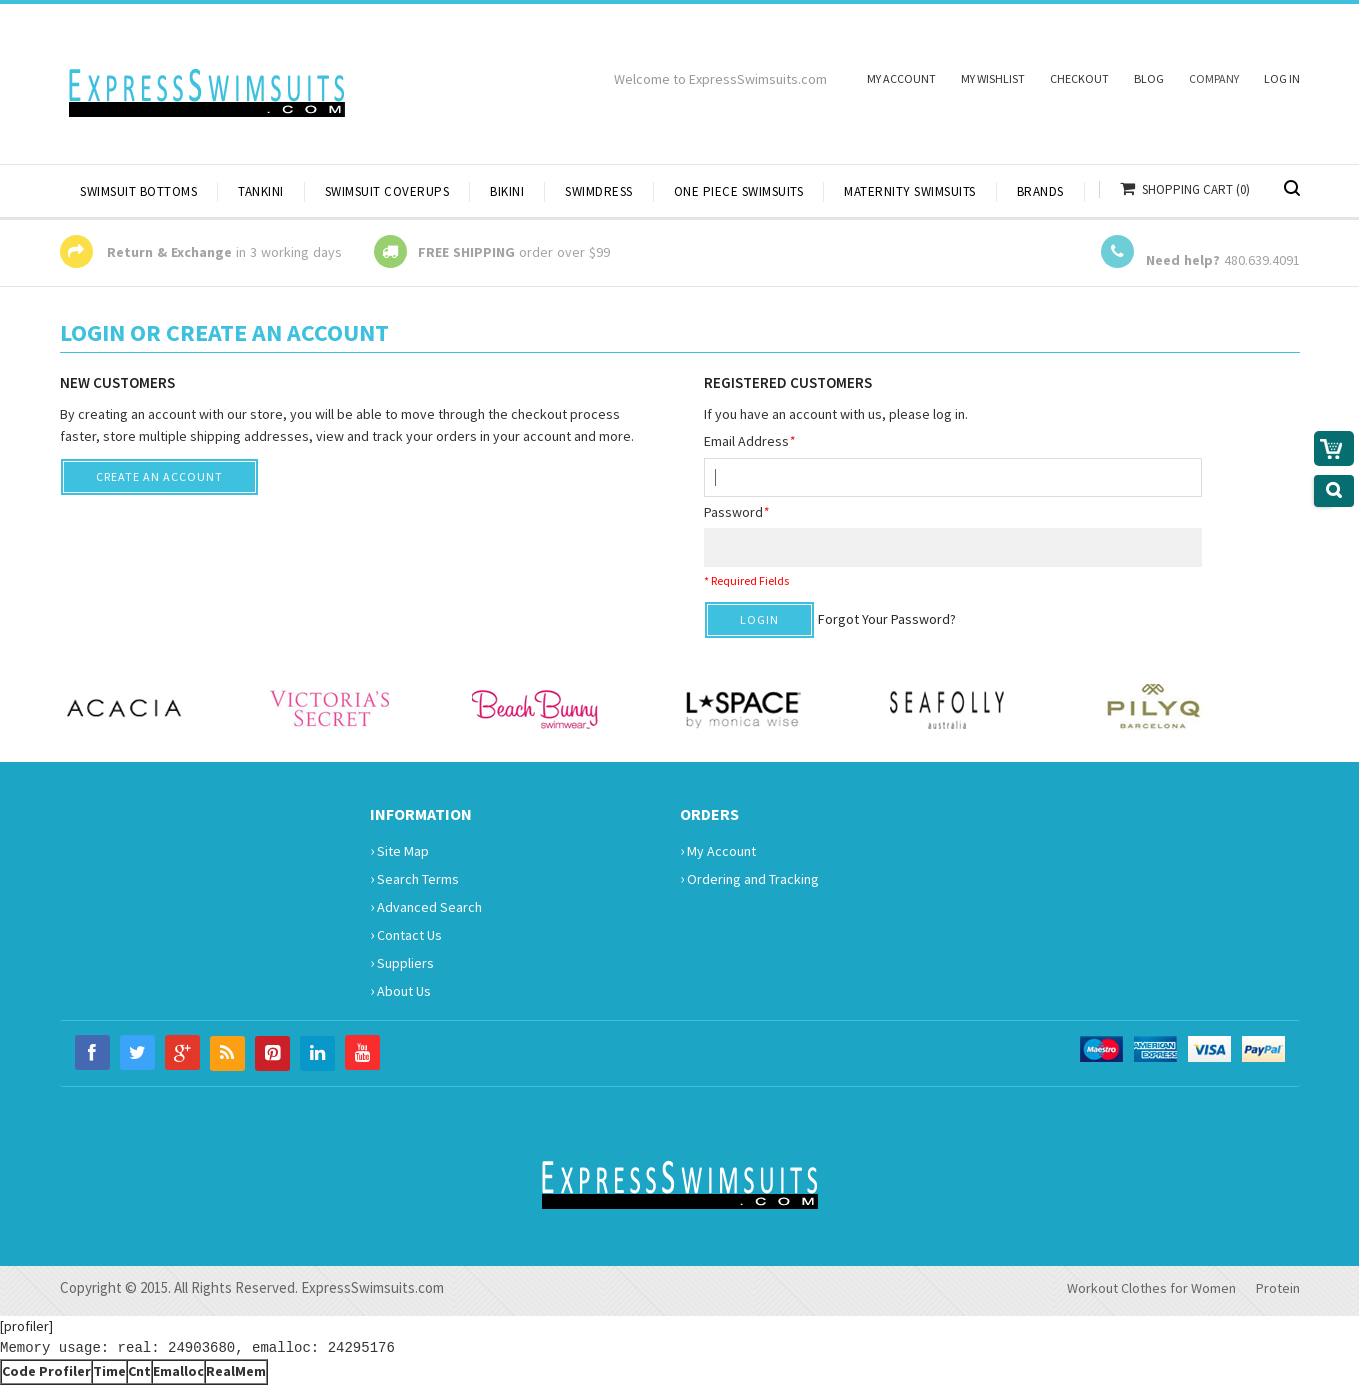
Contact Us (406, 934)
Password (736, 512)
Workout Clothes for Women (1151, 1288)
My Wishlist (993, 78)
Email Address (749, 441)
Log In (1282, 78)
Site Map (399, 850)
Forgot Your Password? (887, 619)
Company (1214, 78)
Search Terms (414, 878)
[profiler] (26, 1326)
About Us (400, 990)
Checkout (1079, 78)
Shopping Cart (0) (1196, 189)
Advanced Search (426, 906)
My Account (901, 78)
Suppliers (402, 962)
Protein (1278, 1288)
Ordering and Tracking (749, 878)
